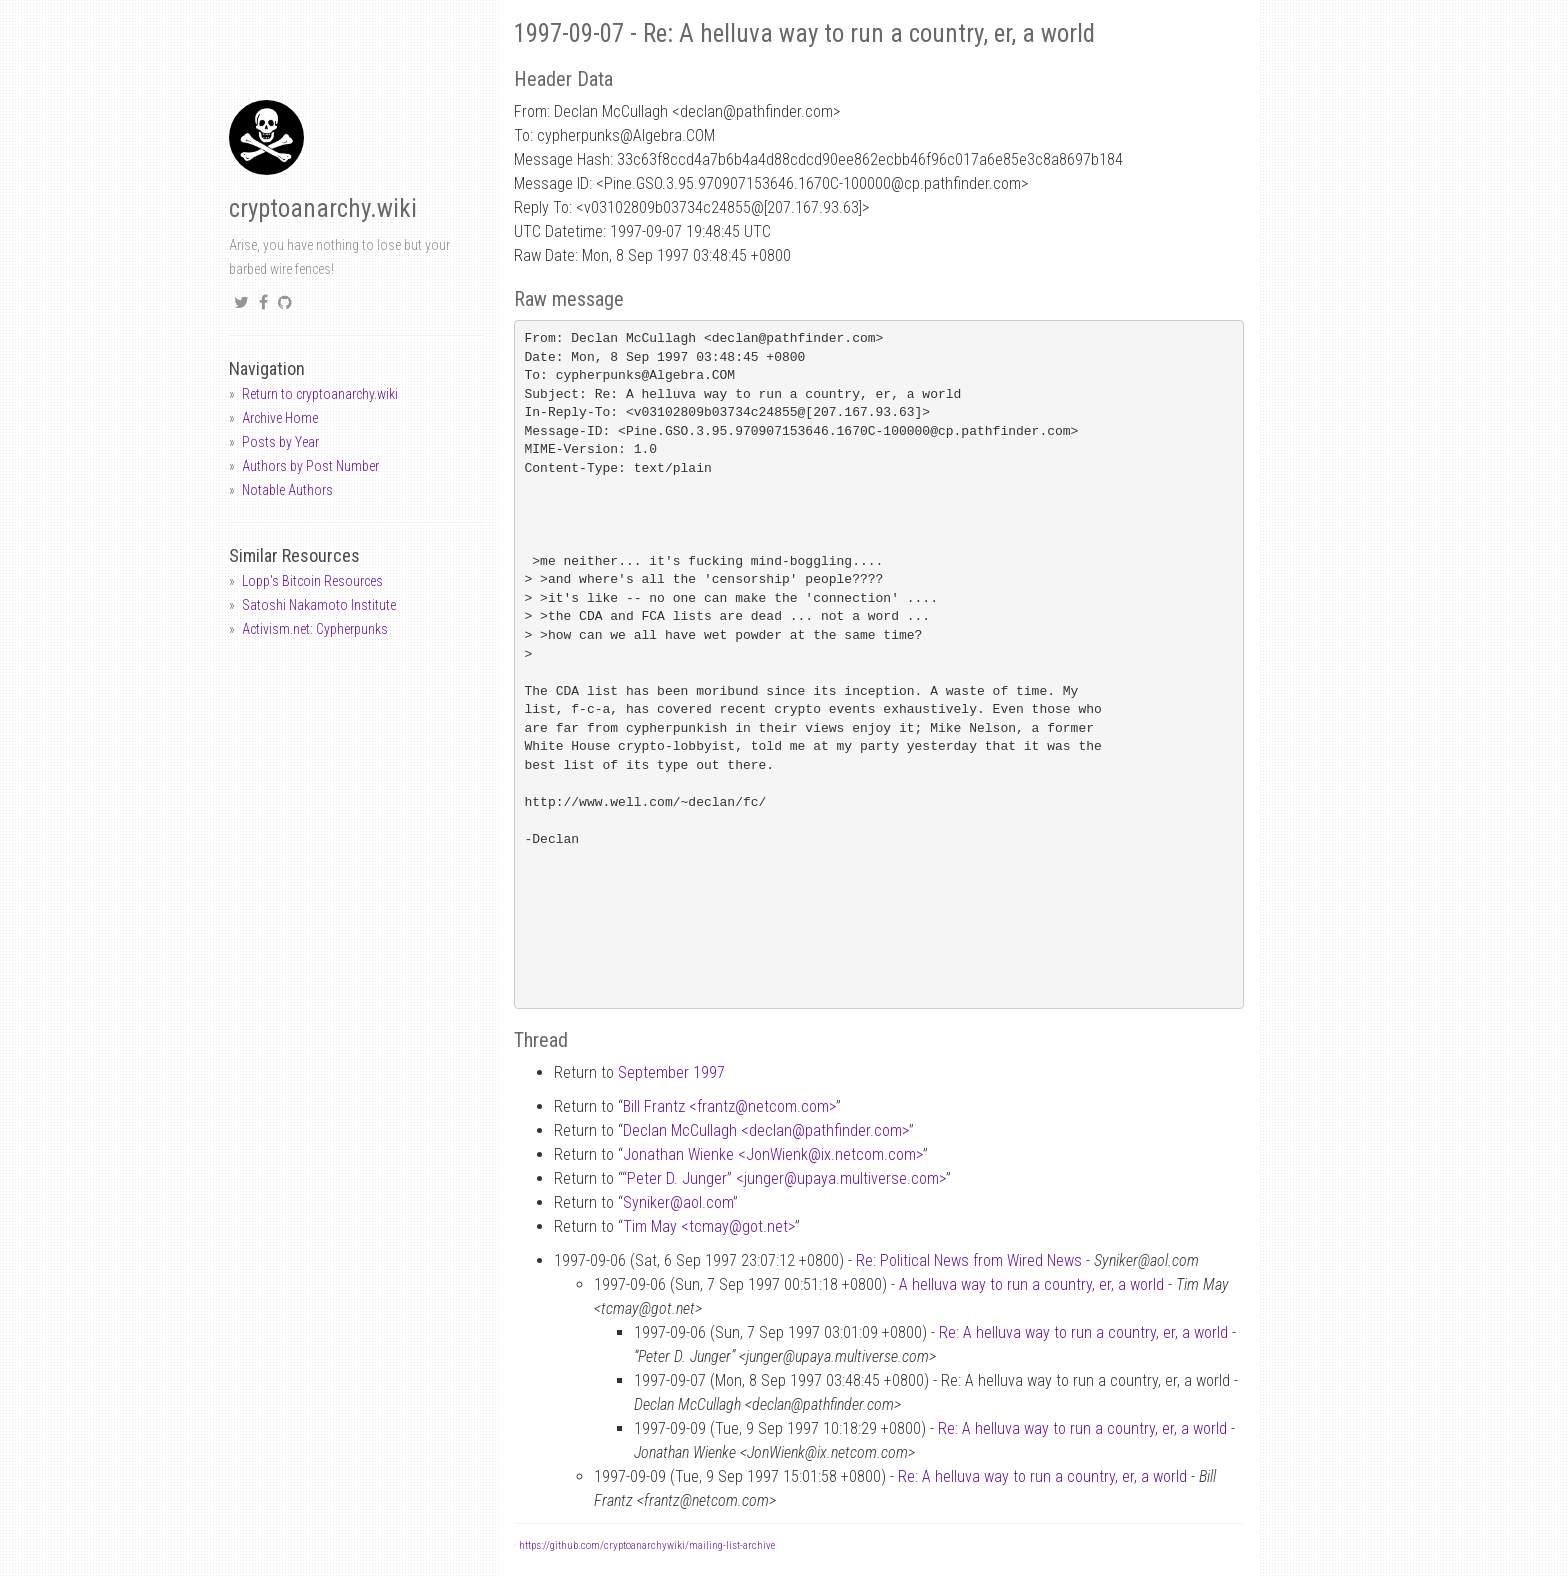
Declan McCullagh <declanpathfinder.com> (766, 1130)
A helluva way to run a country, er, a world (1031, 1284)
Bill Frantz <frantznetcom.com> (729, 1106)
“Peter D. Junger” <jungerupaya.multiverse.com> (784, 1178)
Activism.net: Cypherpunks (315, 629)
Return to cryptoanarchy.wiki (320, 394)
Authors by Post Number (310, 466)
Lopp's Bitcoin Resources (312, 581)
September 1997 (671, 1072)
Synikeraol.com (678, 1202)
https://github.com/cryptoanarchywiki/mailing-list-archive (647, 1545)
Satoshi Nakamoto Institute (319, 605)
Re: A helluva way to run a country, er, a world (1083, 1332)
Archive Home (280, 418)
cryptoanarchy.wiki (323, 208)
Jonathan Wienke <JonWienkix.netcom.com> (773, 1154)
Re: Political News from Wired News (969, 1260)
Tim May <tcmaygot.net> (709, 1226)
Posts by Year (280, 442)
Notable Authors (287, 490)
